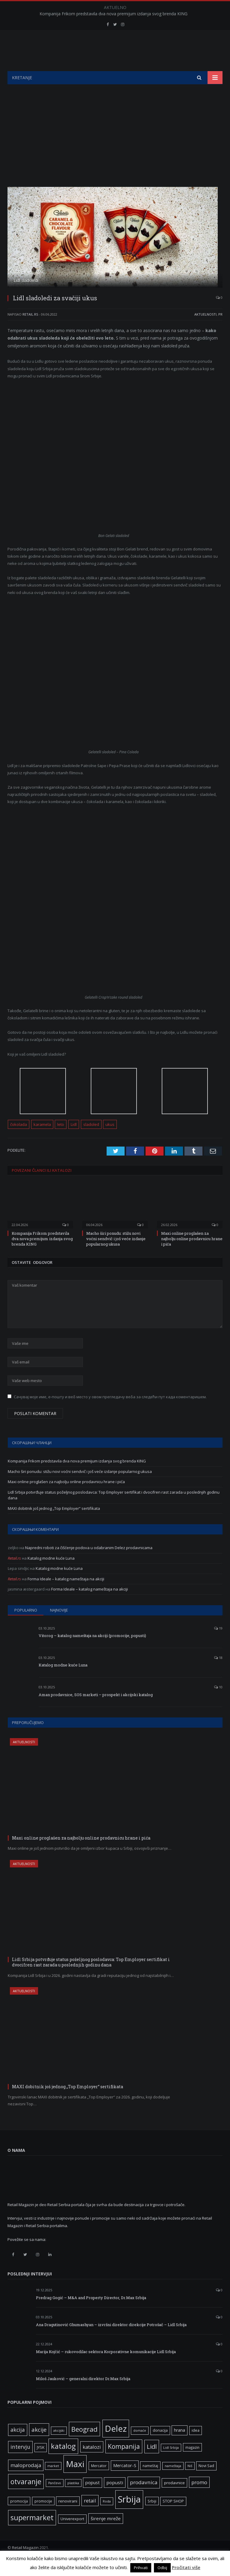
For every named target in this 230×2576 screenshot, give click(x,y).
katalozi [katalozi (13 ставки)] (92, 2461)
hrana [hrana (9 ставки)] (179, 2445)
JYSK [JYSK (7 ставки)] (40, 2462)
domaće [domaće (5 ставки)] (139, 2445)
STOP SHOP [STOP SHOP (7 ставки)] (173, 2516)
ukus (109, 1139)
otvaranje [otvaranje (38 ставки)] (25, 2496)
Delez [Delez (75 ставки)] (116, 2443)
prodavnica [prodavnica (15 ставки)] (144, 2497)
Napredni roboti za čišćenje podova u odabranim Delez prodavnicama (88, 1562)
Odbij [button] (162, 2567)
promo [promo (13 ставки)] (199, 2497)
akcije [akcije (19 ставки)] (39, 2444)
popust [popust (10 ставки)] (92, 2497)
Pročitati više (186, 2567)
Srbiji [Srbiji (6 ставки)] (152, 2516)
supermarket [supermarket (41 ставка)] (32, 2532)
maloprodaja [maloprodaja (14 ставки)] (25, 2480)
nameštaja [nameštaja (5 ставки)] (173, 2481)
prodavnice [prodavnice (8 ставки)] (174, 2497)
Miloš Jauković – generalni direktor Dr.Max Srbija (83, 2393)
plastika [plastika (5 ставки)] (73, 2498)
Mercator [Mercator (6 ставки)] (99, 2480)
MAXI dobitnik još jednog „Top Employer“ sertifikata (54, 1523)
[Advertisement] (115, 144)
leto (60, 1139)
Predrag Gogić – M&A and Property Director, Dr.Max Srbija (91, 2312)
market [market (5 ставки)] (53, 2481)
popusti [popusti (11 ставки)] (114, 2497)
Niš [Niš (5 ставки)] (189, 2481)
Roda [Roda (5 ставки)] (107, 2516)
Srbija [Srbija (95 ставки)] (129, 2514)
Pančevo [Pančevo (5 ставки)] (54, 2498)
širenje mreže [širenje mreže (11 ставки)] (106, 2533)
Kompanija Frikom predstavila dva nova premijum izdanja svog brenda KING (113, 13)
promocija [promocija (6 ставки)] (19, 2516)
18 (218, 1672)
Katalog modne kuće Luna (51, 1573)
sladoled (91, 1139)
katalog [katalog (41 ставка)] (63, 2461)
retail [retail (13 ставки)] (90, 2515)
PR (220, 329)
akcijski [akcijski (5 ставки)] (58, 2445)
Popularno (25, 1625)
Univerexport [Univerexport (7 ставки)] (72, 2533)
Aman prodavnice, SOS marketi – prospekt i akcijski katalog (96, 1709)
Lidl (74, 1139)
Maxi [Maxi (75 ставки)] (75, 2479)
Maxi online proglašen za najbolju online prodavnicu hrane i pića (192, 1254)
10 (218, 1702)
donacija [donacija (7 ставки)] (160, 2445)
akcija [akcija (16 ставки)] (17, 2444)
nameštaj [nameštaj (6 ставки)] (150, 2480)
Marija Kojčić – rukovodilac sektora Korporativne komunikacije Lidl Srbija (106, 2366)
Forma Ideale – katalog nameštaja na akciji (66, 1594)
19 (218, 1643)
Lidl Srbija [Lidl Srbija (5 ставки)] (171, 2463)
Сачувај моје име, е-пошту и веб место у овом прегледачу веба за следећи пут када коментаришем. (110, 1411)
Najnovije (59, 1625)
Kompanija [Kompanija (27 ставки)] (124, 2461)
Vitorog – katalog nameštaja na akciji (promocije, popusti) (92, 1650)
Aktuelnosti (205, 329)
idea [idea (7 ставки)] (195, 2445)
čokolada (18, 1139)
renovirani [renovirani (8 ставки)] (67, 2516)
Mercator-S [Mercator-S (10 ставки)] (124, 2480)
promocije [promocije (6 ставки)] (43, 2516)
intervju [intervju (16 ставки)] (20, 2461)
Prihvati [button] (141, 2567)
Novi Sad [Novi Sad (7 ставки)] (206, 2480)
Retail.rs (30, 329)
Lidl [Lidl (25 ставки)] (152, 2461)
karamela (42, 1139)
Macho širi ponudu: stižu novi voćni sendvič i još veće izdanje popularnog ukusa (116, 1254)
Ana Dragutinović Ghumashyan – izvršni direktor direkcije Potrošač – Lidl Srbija (111, 2339)
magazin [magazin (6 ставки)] (192, 2462)
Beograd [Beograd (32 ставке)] (84, 2444)
